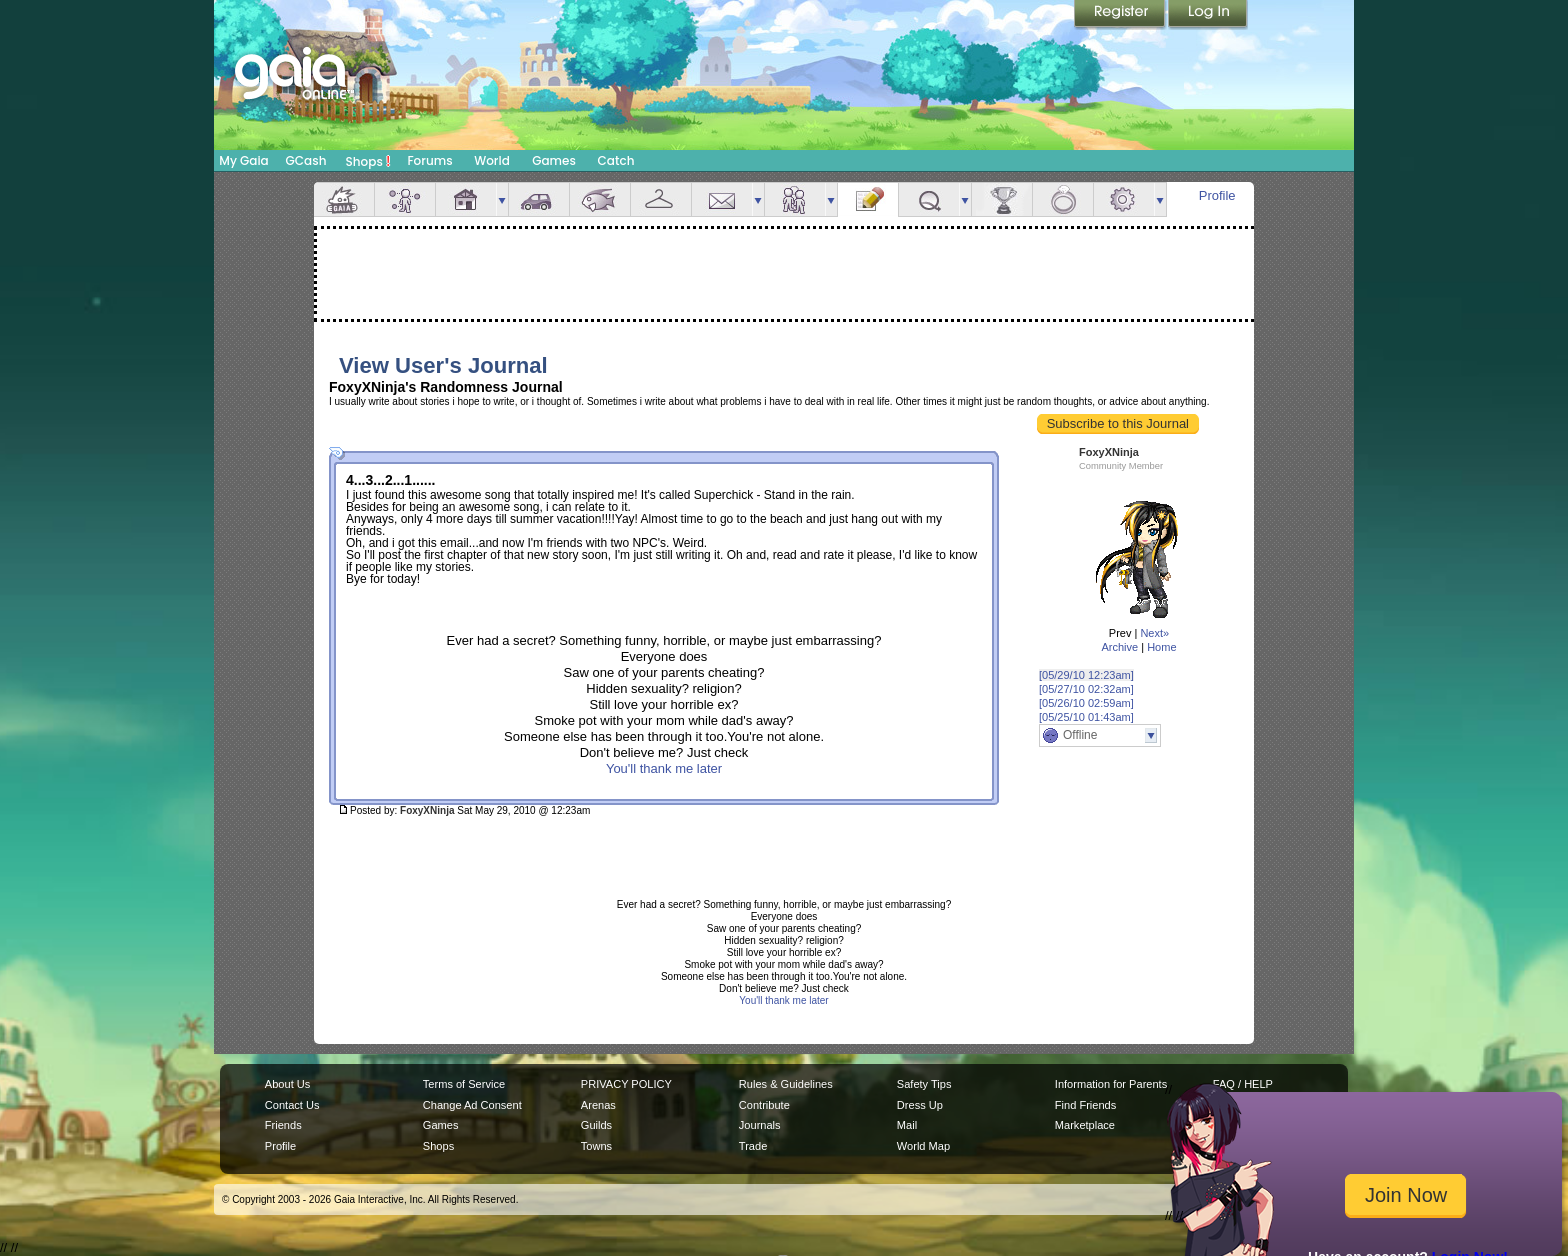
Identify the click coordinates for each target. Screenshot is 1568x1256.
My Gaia (243, 160)
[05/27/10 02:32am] (1086, 689)
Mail (722, 199)
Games (554, 160)
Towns (596, 1146)
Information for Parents (1111, 1084)
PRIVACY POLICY (626, 1084)
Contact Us (292, 1105)
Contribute (764, 1105)
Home (1161, 647)
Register (1121, 15)
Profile (1217, 195)
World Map (923, 1146)
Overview (344, 199)
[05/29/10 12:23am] (1086, 675)
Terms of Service (464, 1084)
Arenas (598, 1105)
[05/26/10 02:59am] (1086, 703)
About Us (287, 1084)
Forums (429, 160)
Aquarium (600, 199)
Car (539, 199)
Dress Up (920, 1105)
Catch (616, 160)
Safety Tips (924, 1084)
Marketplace (1085, 1125)
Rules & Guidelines (786, 1084)
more (502, 199)
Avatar (405, 199)
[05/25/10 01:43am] (1086, 717)
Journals (760, 1125)
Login (1208, 15)
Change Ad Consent (472, 1105)
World (492, 160)
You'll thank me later (664, 768)
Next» (1154, 633)
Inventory (661, 199)
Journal (868, 199)
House (466, 199)
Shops (368, 161)
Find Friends (1085, 1105)
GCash (306, 160)
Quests (929, 199)
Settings (1124, 199)
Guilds (596, 1125)
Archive (1119, 647)
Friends (795, 199)
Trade (753, 1146)
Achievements (1002, 199)
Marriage (1063, 199)
